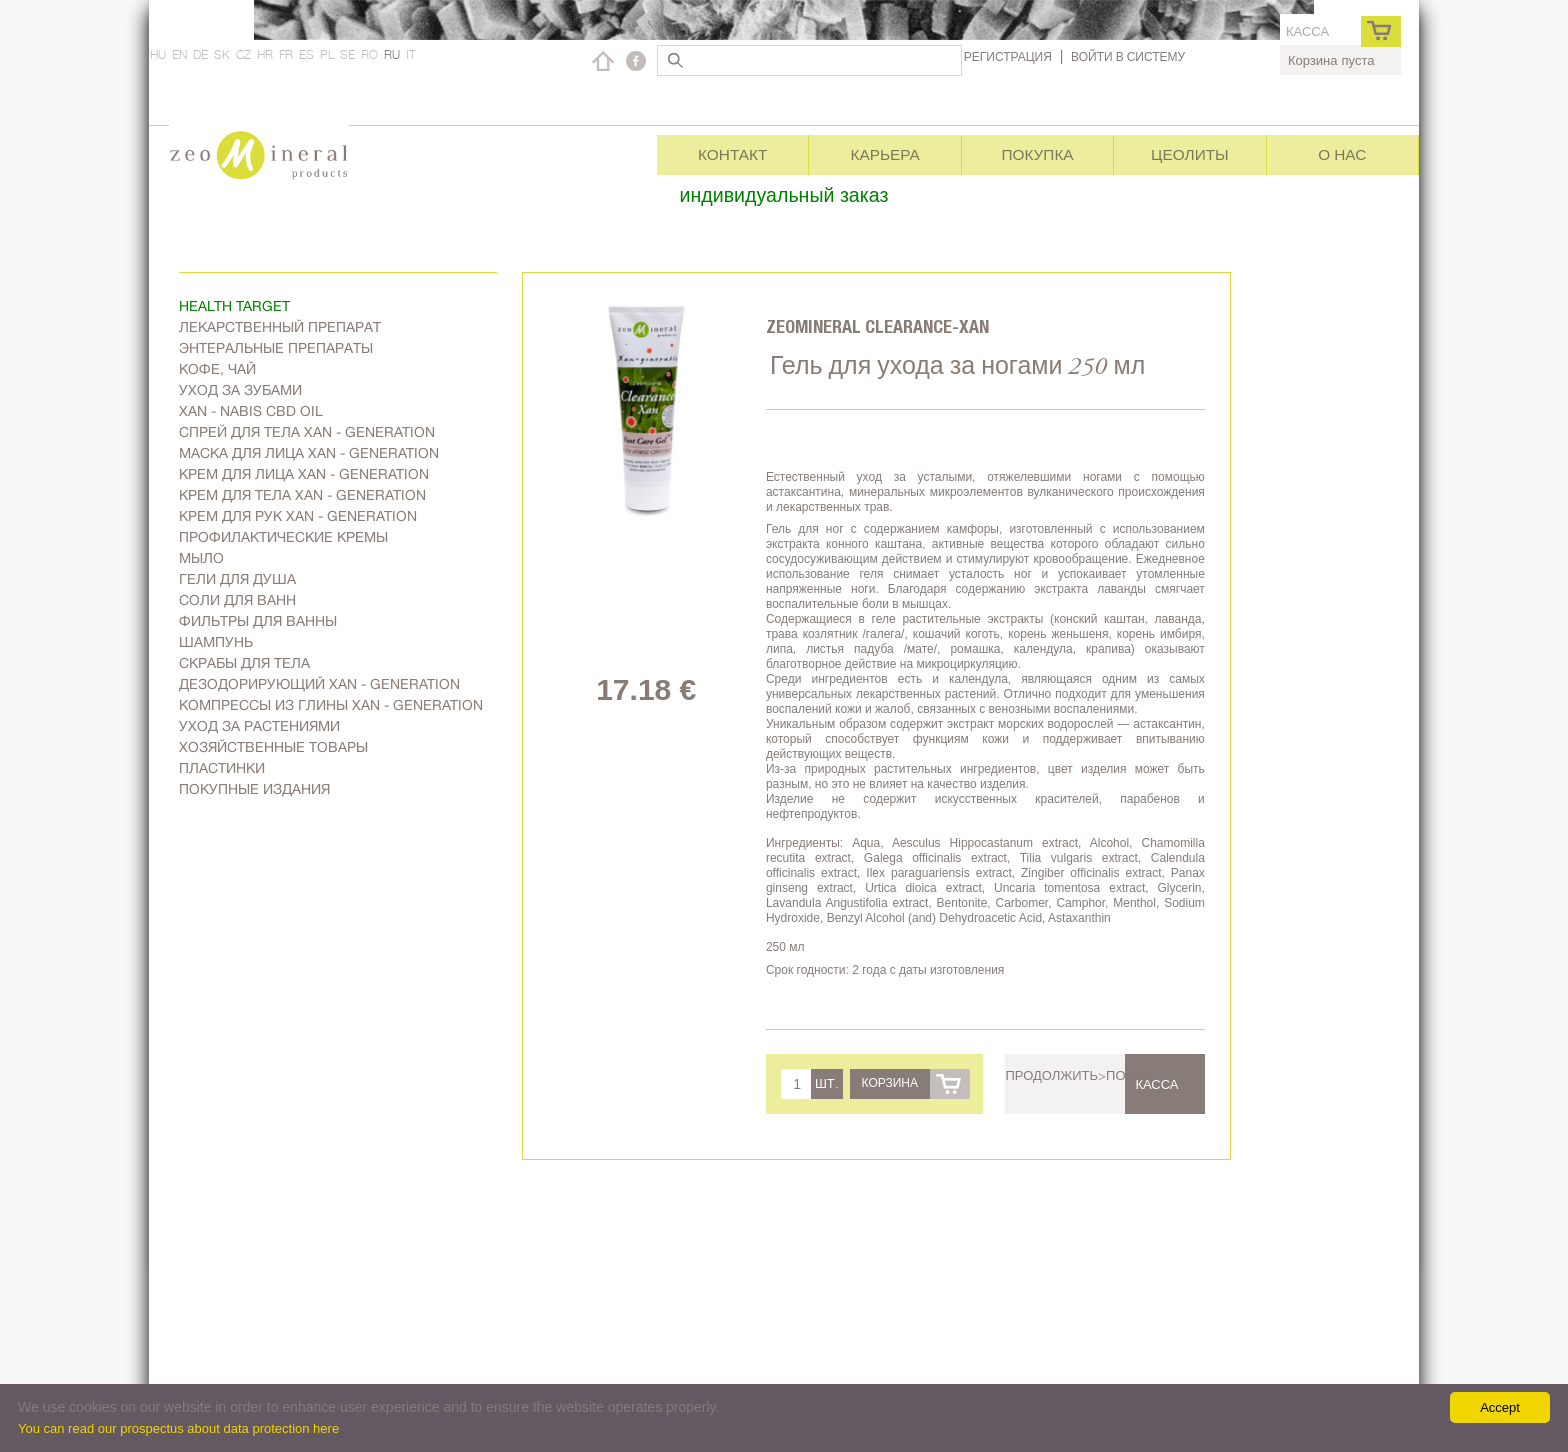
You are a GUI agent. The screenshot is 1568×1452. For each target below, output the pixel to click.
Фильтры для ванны (258, 621)
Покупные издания (254, 789)
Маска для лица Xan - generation (309, 453)
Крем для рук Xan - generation (298, 516)
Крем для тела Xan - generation (302, 495)
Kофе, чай (217, 369)
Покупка (1037, 154)
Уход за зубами (240, 390)
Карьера (884, 154)
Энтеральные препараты (276, 348)
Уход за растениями (259, 726)
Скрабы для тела (244, 663)
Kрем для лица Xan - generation (304, 474)
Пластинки (222, 768)
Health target (234, 306)
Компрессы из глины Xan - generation (331, 705)
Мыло (201, 558)
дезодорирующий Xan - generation (319, 684)
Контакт (732, 154)
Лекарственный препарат (280, 327)
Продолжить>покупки (1086, 1075)
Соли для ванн (237, 600)
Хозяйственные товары (273, 747)
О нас (1342, 154)
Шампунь (216, 642)
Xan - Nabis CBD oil (251, 411)
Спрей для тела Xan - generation (307, 432)
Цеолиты (1190, 154)
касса (1307, 31)
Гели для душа (237, 579)
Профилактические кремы (283, 537)
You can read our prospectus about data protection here (178, 1428)
